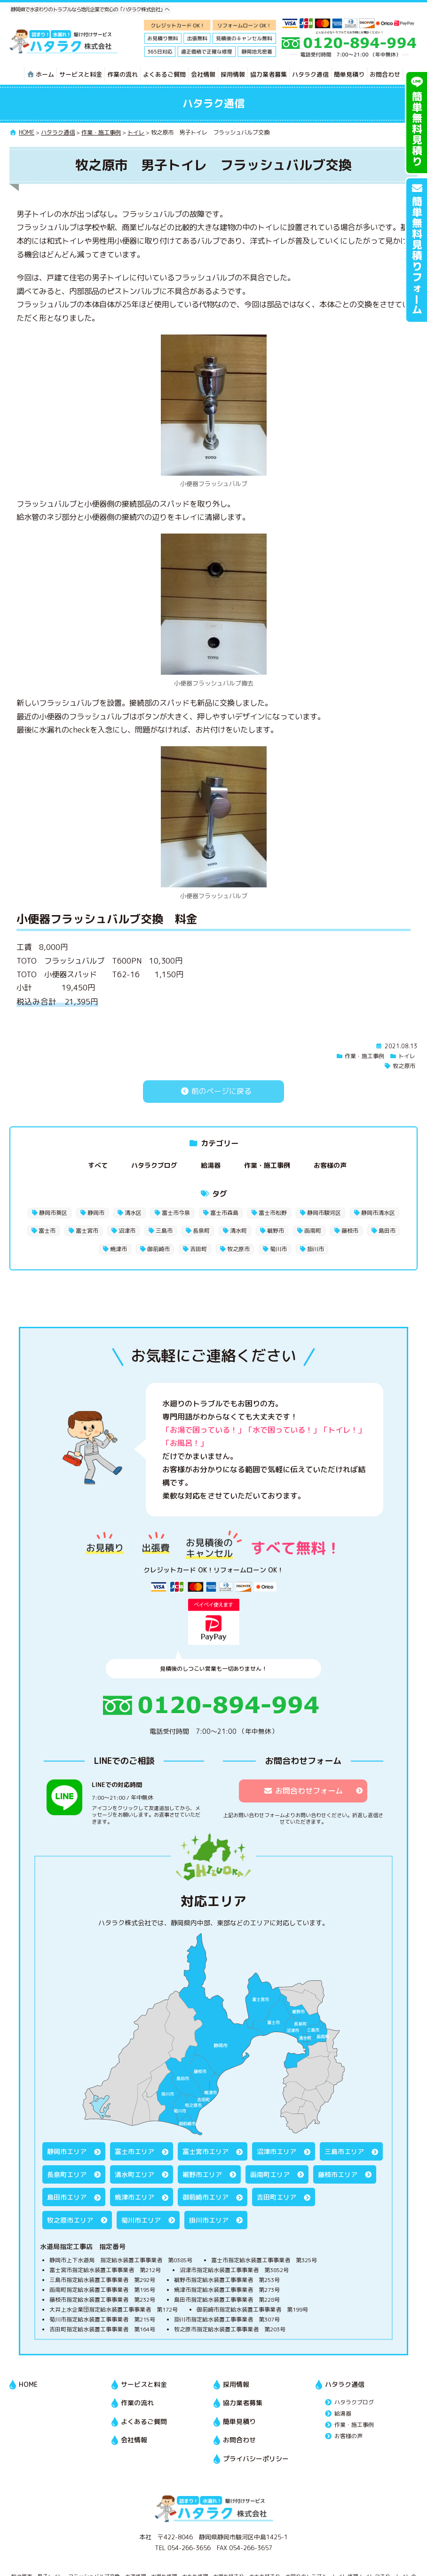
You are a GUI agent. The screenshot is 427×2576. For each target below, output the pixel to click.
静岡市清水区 (378, 1213)
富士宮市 (87, 1231)
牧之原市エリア (70, 2220)
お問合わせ (385, 74)
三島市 (164, 1231)
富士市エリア (134, 2151)
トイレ (406, 1056)
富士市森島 (224, 1213)
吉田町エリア (276, 2197)
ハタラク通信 (310, 74)
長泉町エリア (67, 2174)
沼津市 (127, 1231)
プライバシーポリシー (256, 2458)
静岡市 (95, 1213)
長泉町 (201, 1231)
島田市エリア (67, 2197)
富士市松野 (273, 1213)
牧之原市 (404, 1066)
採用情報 (233, 74)
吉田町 (198, 1249)
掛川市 (315, 1249)
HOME (28, 2384)
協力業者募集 (268, 74)
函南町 (312, 1231)
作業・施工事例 (364, 1056)
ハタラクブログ (154, 1165)
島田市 (387, 1231)
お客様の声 (330, 1165)
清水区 (133, 1213)
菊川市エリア (141, 2220)
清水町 (238, 1231)
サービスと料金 (80, 74)
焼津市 (118, 1249)
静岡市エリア (67, 2151)
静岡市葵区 (53, 1213)
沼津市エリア (276, 2151)
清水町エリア (134, 2174)
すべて (98, 1165)
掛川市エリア (209, 2220)
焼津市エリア (134, 2197)
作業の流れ (122, 74)
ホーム (40, 74)
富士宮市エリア (205, 2151)
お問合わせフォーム (303, 1791)
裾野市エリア (202, 2174)
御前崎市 (158, 1249)
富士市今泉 (176, 1213)
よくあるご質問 (164, 74)
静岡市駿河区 (324, 1213)
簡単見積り (349, 74)
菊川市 (278, 1249)
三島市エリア (344, 2151)
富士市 (47, 1231)
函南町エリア (270, 2174)
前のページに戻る (213, 1091)
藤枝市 (349, 1231)
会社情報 (203, 74)
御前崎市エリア (205, 2197)
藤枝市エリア (337, 2174)
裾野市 (275, 1231)
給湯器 (211, 1165)
